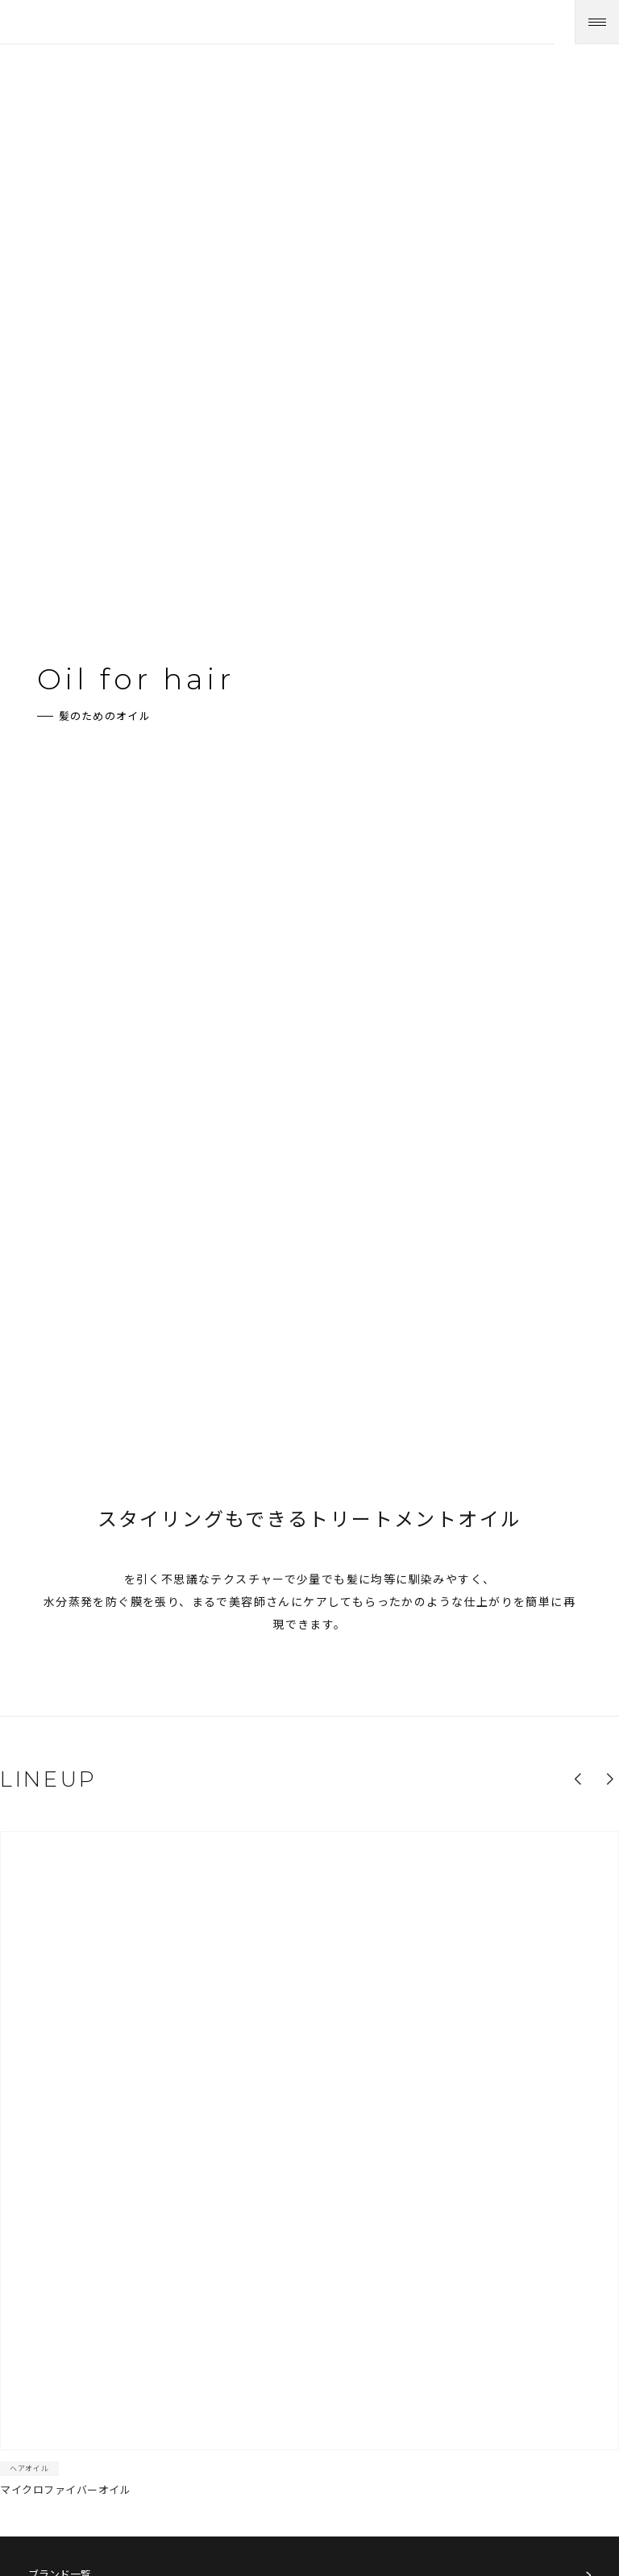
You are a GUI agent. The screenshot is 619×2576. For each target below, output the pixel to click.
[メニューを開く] (597, 22)
